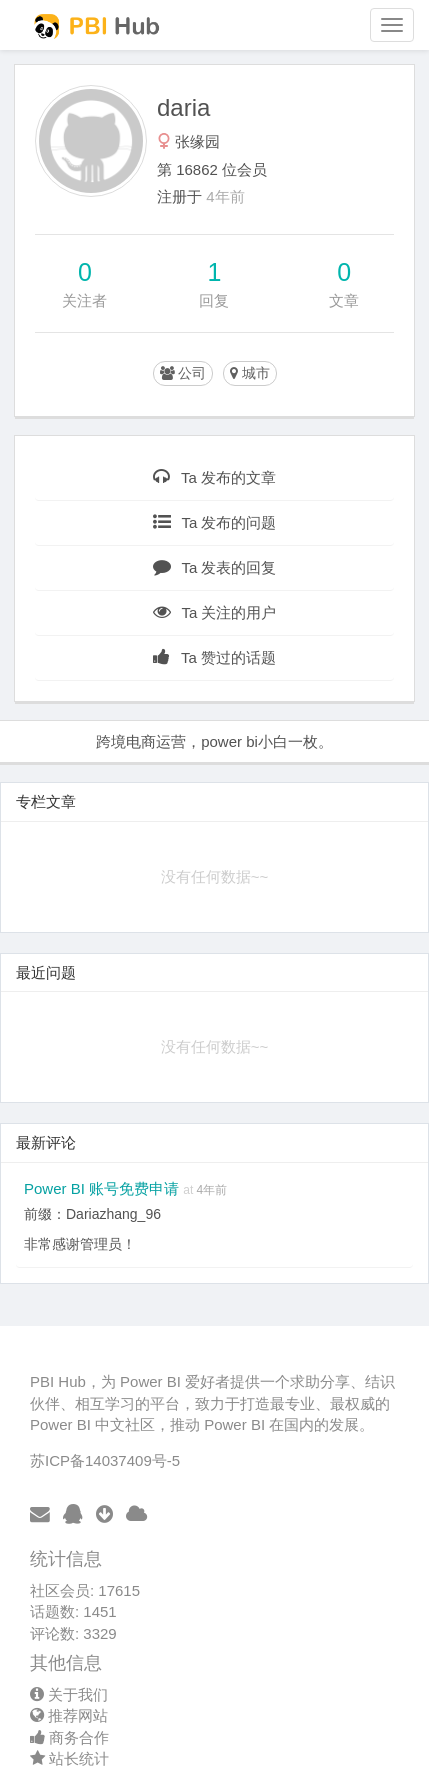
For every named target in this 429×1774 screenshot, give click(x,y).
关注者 (84, 300)
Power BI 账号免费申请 (103, 1188)
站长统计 (69, 1758)
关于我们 (69, 1694)
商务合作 (69, 1737)
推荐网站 (69, 1715)
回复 (214, 300)
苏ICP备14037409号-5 (105, 1460)
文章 (344, 300)
